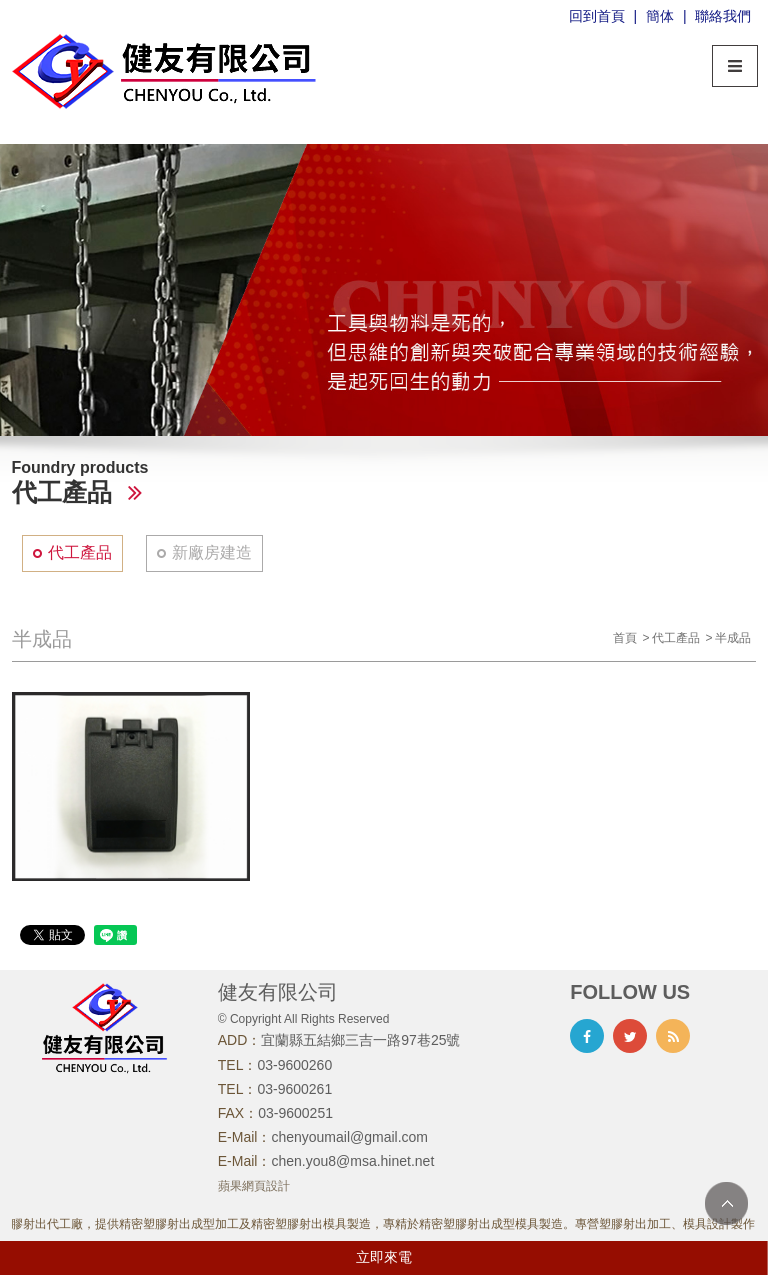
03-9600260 (294, 1065)
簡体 (660, 16)
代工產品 (80, 552)
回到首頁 (597, 16)
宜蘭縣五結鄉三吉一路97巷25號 (360, 1040)
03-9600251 (295, 1113)
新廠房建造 (212, 552)
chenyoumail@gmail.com (349, 1137)
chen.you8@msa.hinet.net (352, 1161)
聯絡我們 (723, 16)
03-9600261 (294, 1089)
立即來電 (384, 1257)
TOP (726, 1203)
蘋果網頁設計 (254, 1186)
